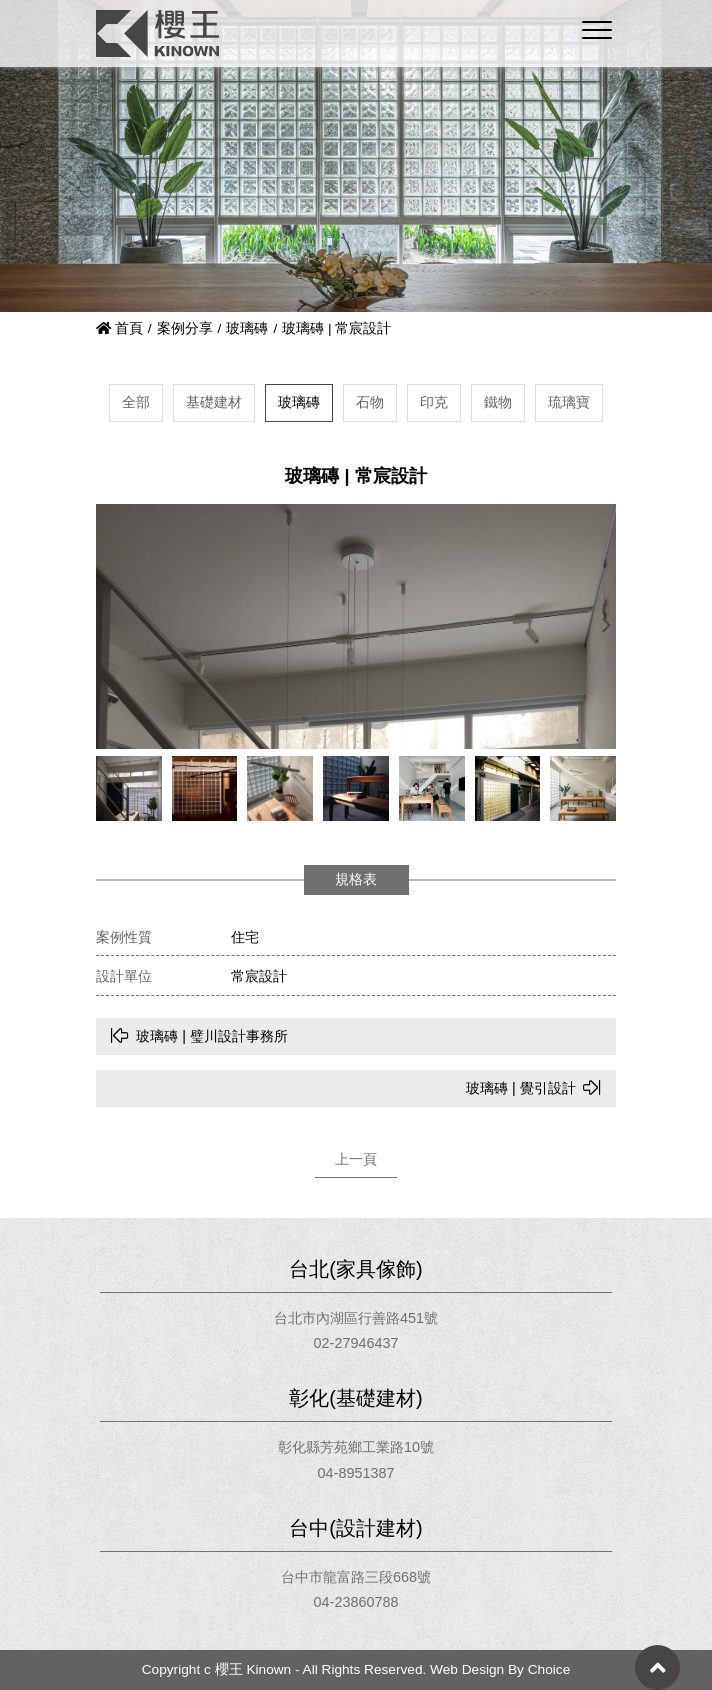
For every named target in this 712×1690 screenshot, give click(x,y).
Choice (549, 1669)
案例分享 (185, 328)
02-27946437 (356, 1343)
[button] (606, 626)
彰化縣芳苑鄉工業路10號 (356, 1447)
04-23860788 (356, 1602)
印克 (434, 402)
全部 (136, 402)
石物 (370, 402)
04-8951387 (356, 1473)
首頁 (119, 328)
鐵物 (498, 402)
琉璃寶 (569, 402)
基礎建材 (214, 402)
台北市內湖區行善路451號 (356, 1318)
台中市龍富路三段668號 (356, 1577)
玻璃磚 (247, 328)
